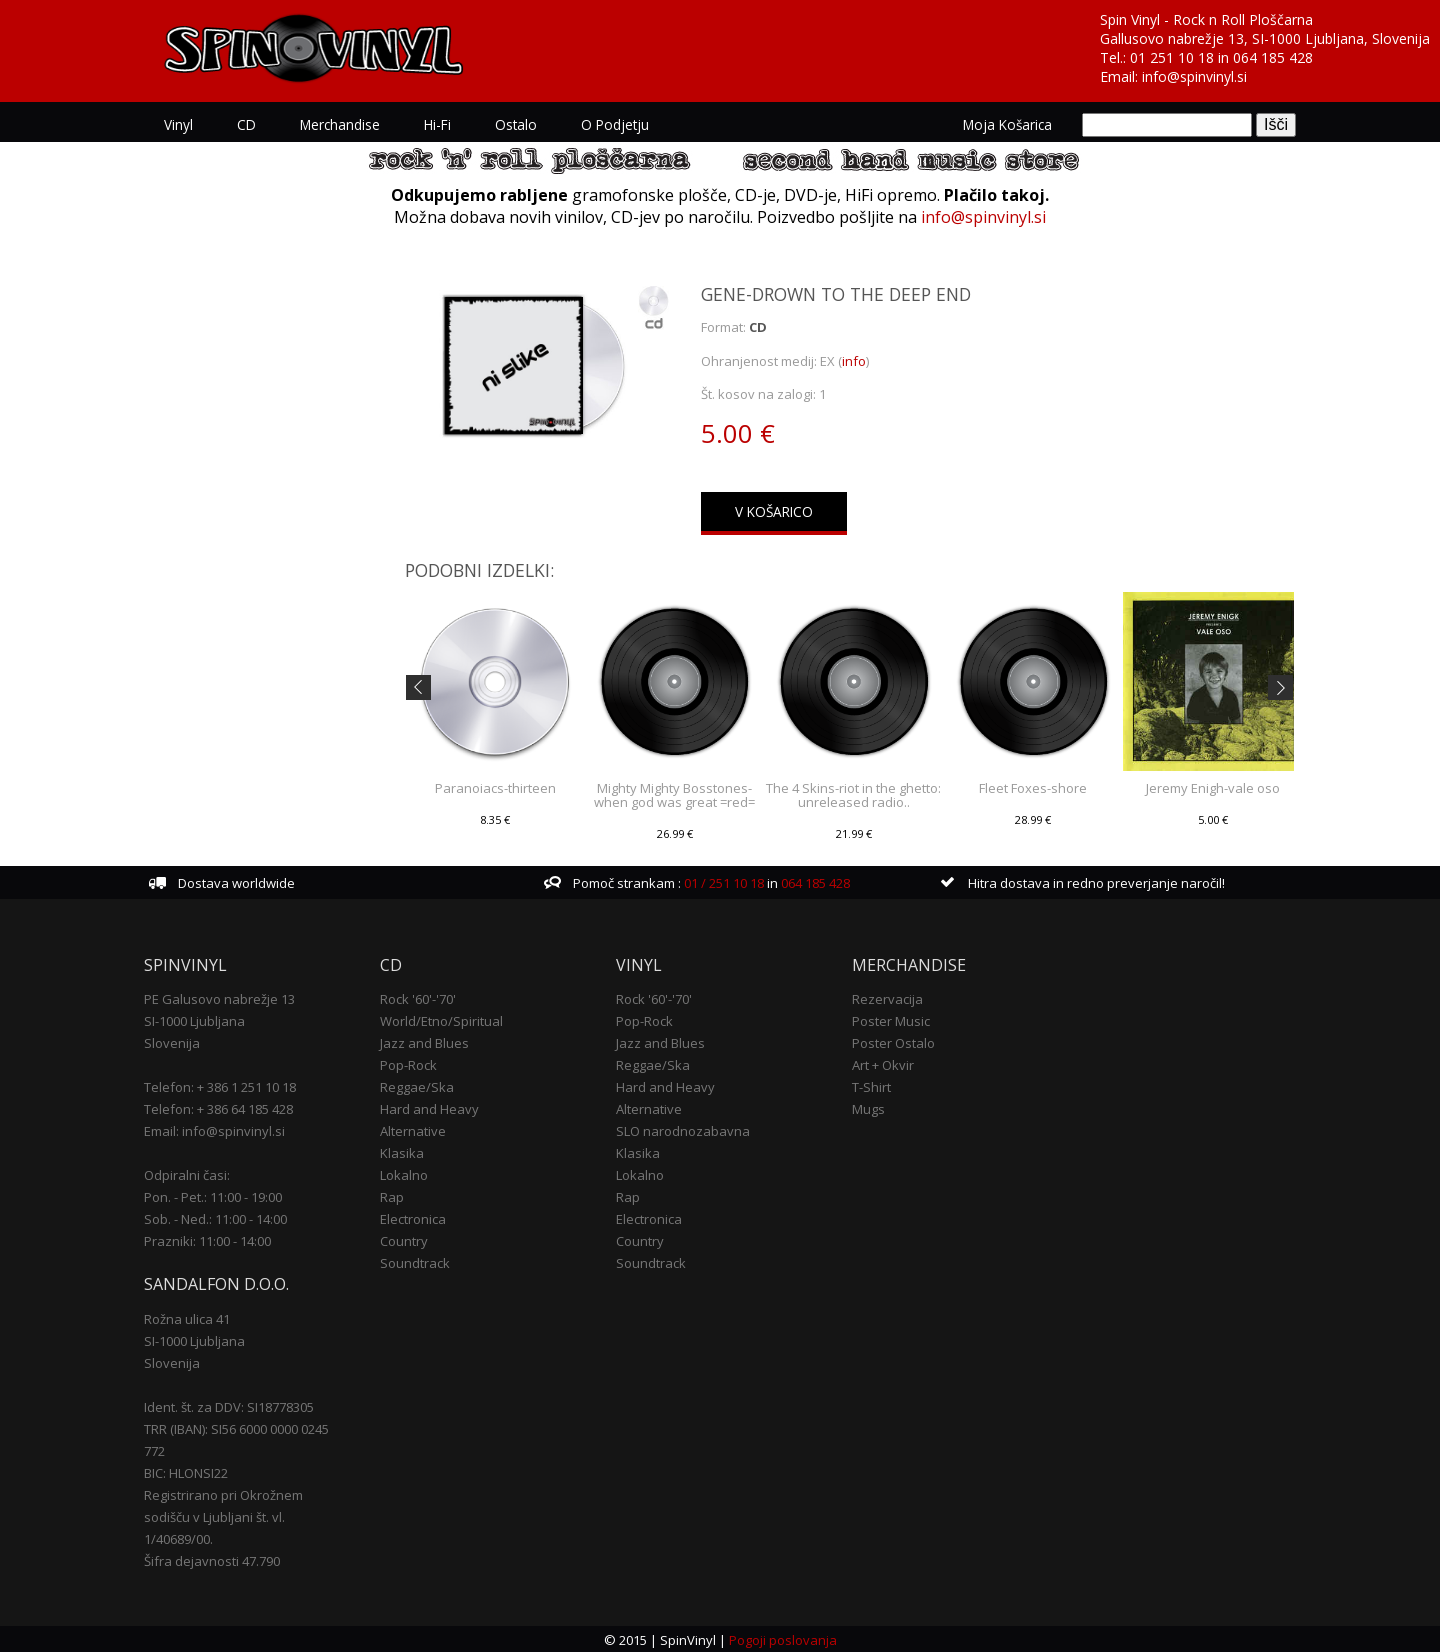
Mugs (868, 1107)
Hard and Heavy (429, 1107)
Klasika (402, 1151)
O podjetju (615, 124)
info (855, 361)
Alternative (413, 1129)
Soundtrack (415, 1261)
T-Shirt (871, 1085)
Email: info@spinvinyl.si (214, 1129)
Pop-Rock (408, 1063)
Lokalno (404, 1173)
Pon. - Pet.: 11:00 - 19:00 (213, 1195)
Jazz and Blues (424, 1041)
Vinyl (178, 124)
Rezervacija (887, 997)
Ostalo (516, 124)
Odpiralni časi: (187, 1173)
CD (246, 124)
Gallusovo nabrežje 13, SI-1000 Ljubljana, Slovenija (1265, 38)
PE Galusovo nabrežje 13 (219, 997)
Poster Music (891, 1019)
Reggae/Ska (417, 1085)
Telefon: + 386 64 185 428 (218, 1107)
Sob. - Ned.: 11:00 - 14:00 (215, 1217)
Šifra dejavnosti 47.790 (212, 1559)
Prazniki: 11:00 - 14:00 (207, 1239)
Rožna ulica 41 (187, 1317)
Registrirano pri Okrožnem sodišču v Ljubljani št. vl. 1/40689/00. (223, 1515)
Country (404, 1239)
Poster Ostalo (893, 1041)
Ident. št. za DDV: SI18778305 (229, 1405)
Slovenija (172, 1041)
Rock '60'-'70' (418, 997)
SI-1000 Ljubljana (194, 1019)
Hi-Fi (437, 124)
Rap (392, 1195)
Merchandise (340, 124)
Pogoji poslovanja (783, 1638)
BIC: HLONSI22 (186, 1471)
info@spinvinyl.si (1194, 76)
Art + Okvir (883, 1063)
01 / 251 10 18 (722, 881)
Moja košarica (1007, 124)
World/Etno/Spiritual (441, 1019)
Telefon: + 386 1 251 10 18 (220, 1085)
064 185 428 (1273, 57)
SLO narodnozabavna (683, 1129)
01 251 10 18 (1172, 57)
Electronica (413, 1217)
